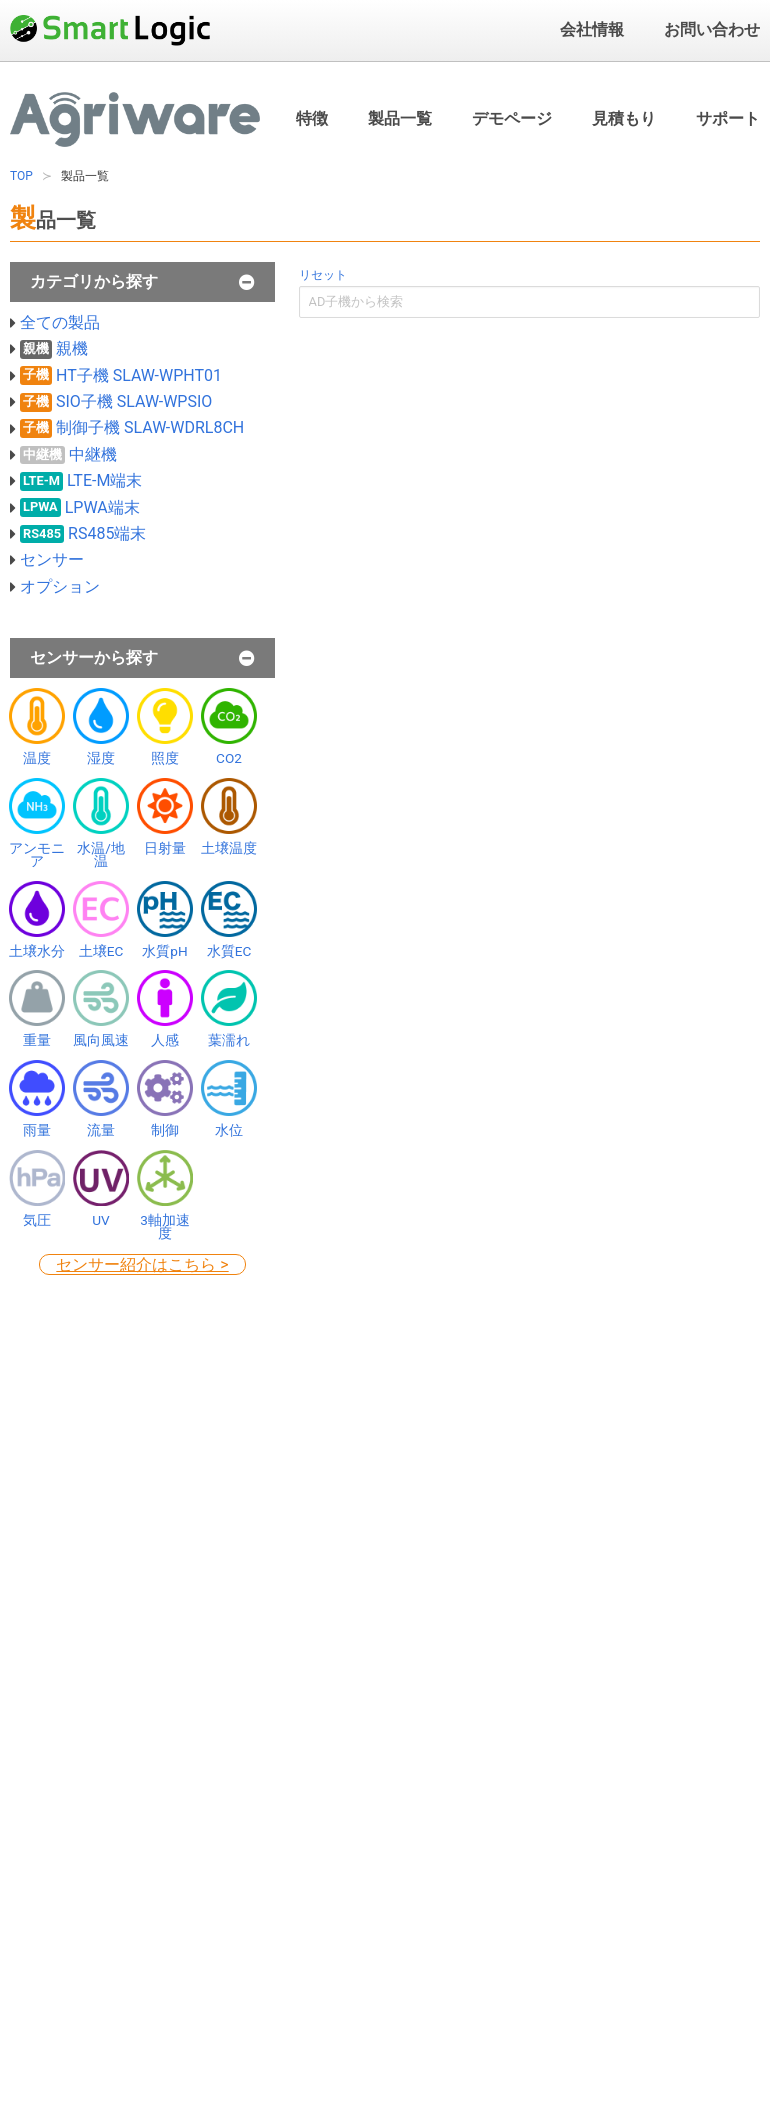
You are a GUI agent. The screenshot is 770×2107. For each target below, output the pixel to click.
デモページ (512, 118)
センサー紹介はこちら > (142, 1264)
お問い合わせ (712, 29)
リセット (323, 275)
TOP (21, 176)
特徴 (312, 118)
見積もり (624, 117)
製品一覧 (400, 118)
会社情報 (592, 29)
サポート (728, 118)
